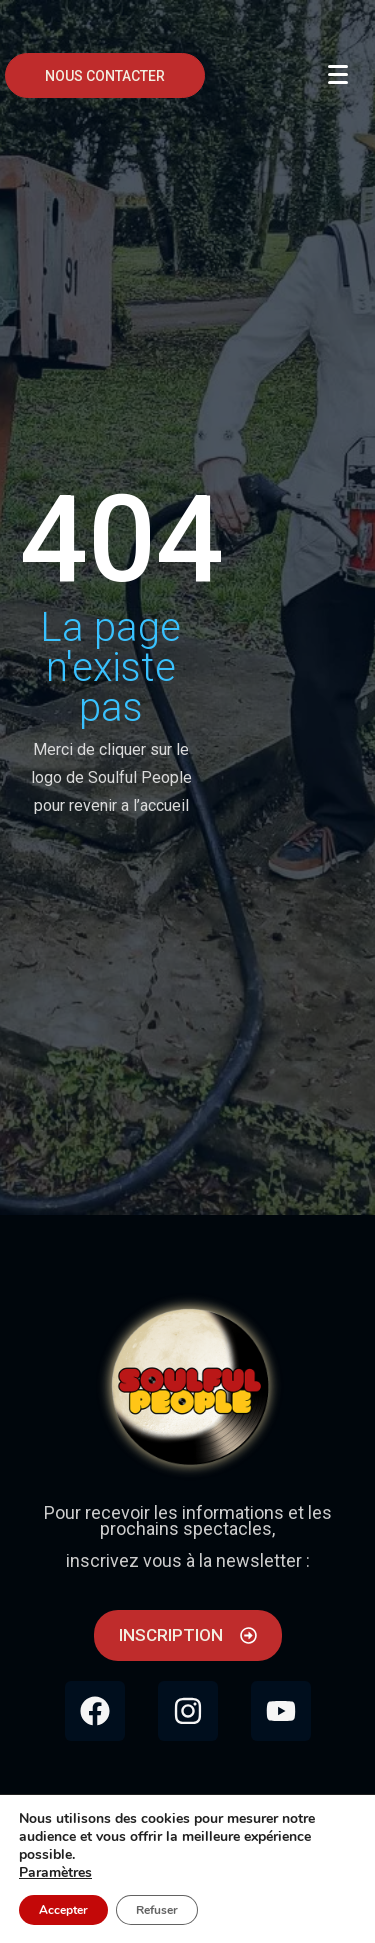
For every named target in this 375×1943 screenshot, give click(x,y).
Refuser (157, 1910)
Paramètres (55, 1873)
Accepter (63, 1910)
